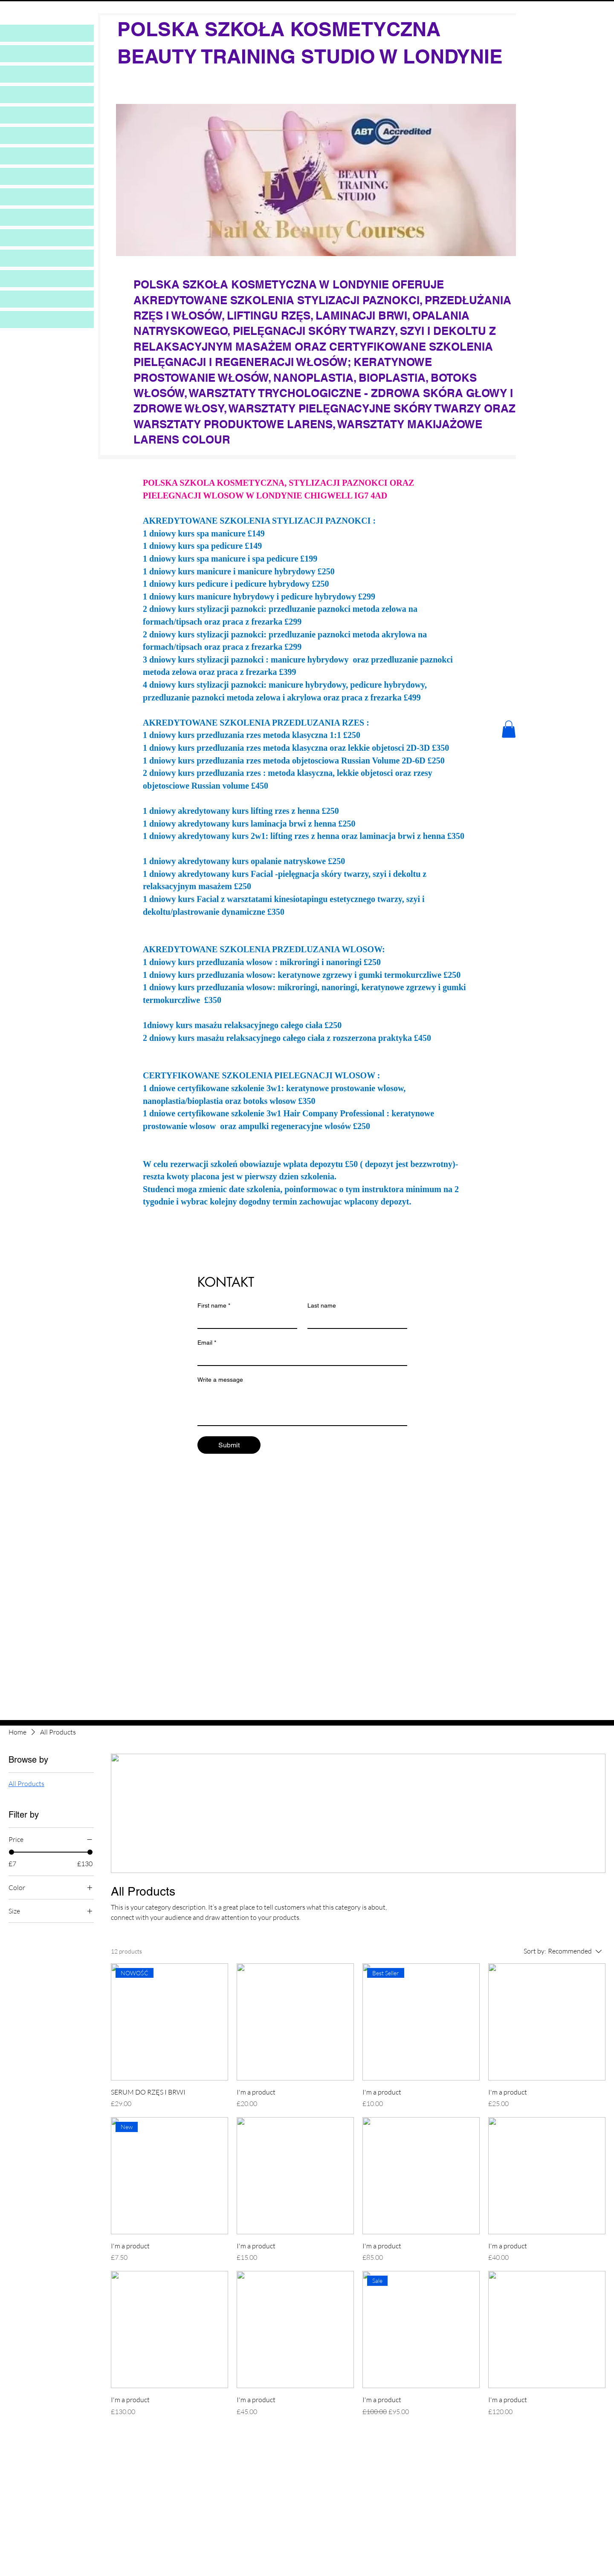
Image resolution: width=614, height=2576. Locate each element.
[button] (508, 729)
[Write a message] (302, 1406)
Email (206, 1342)
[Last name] (354, 1320)
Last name (321, 1305)
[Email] (299, 1357)
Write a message (220, 1379)
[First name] (244, 1320)
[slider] (11, 1852)
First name (213, 1305)
